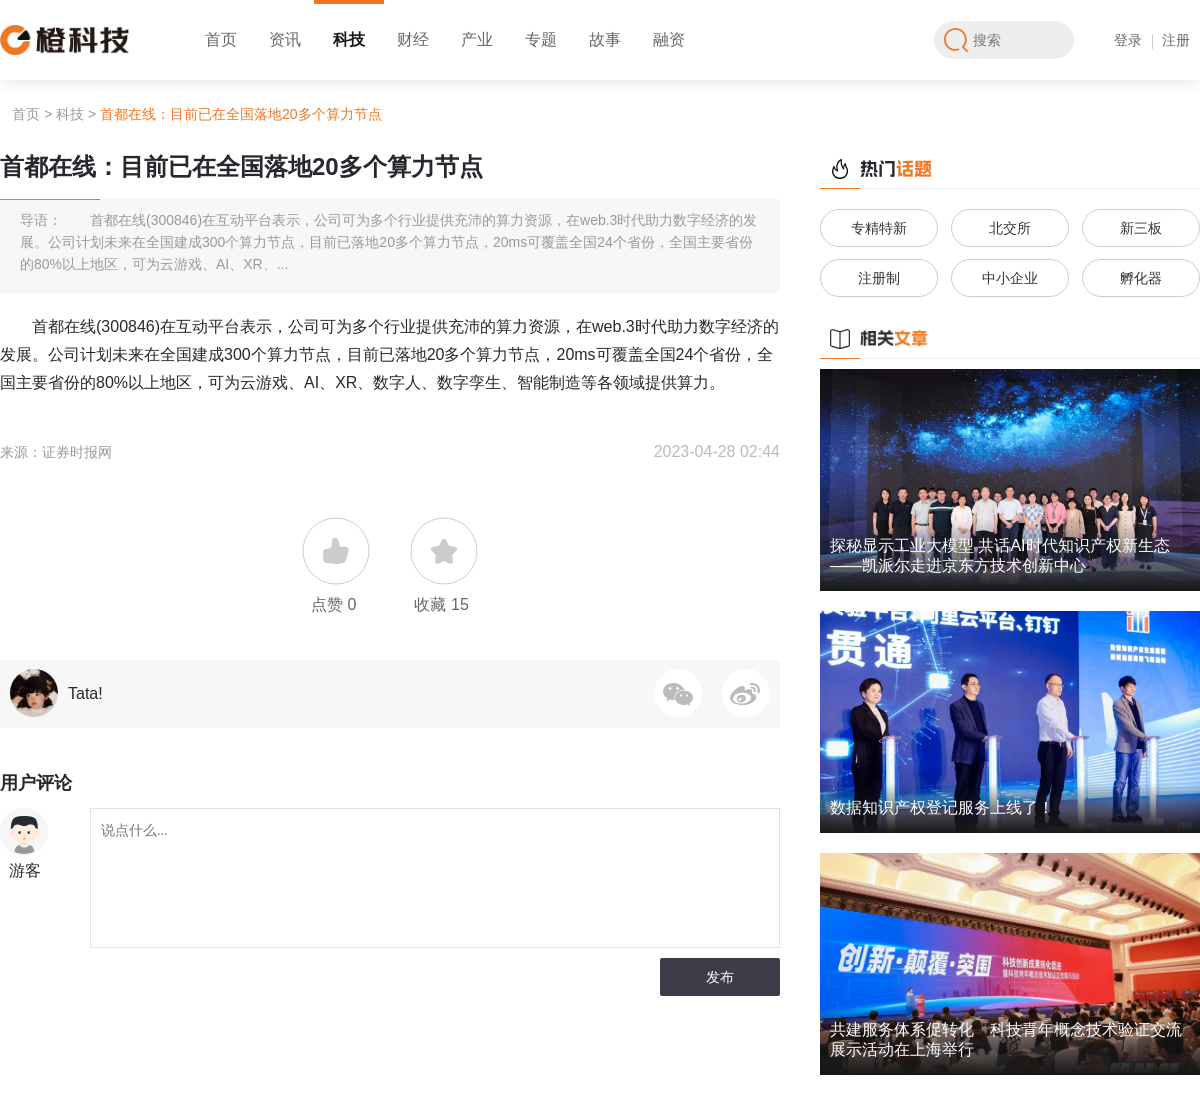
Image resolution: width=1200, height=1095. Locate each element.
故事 (605, 39)
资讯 (285, 39)
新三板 (1141, 228)
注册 (1176, 40)
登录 (1128, 40)
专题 (541, 39)
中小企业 (1010, 278)
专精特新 (879, 228)
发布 (720, 977)
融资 (669, 39)
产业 (477, 39)
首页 (221, 39)
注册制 (879, 278)
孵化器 (1141, 278)
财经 (413, 39)
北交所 (1010, 228)
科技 (349, 39)
